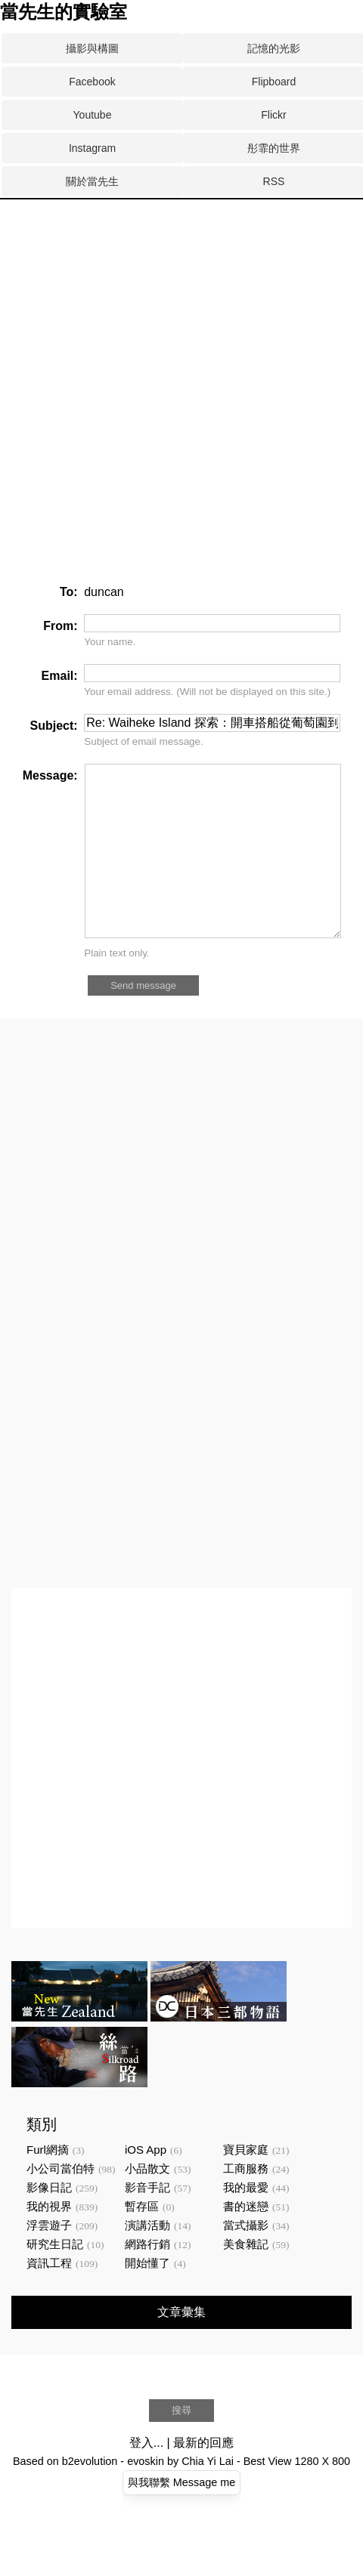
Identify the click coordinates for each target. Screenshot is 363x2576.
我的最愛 (245, 2221)
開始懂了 (147, 2296)
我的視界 (49, 2240)
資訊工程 (49, 2296)
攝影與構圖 (92, 48)
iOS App (145, 2183)
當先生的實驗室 (63, 12)
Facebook (92, 82)
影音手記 (147, 2221)
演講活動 (147, 2259)
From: (60, 625)
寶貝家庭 (245, 2183)
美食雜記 (245, 2278)
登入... (146, 2476)
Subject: (54, 725)
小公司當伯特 (60, 2202)
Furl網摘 (47, 2183)
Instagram (92, 148)
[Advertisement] (181, 256)
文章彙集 (181, 2346)
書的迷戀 (245, 2240)
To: (69, 591)
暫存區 (142, 2240)
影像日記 (49, 2221)
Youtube (92, 115)
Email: (60, 675)
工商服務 (245, 2202)
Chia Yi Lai (208, 2495)
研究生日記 (54, 2278)
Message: (50, 775)
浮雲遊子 (49, 2259)
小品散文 (147, 2202)
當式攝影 (245, 2259)
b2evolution (90, 2495)
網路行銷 (147, 2278)
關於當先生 (92, 181)
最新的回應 (203, 2476)
